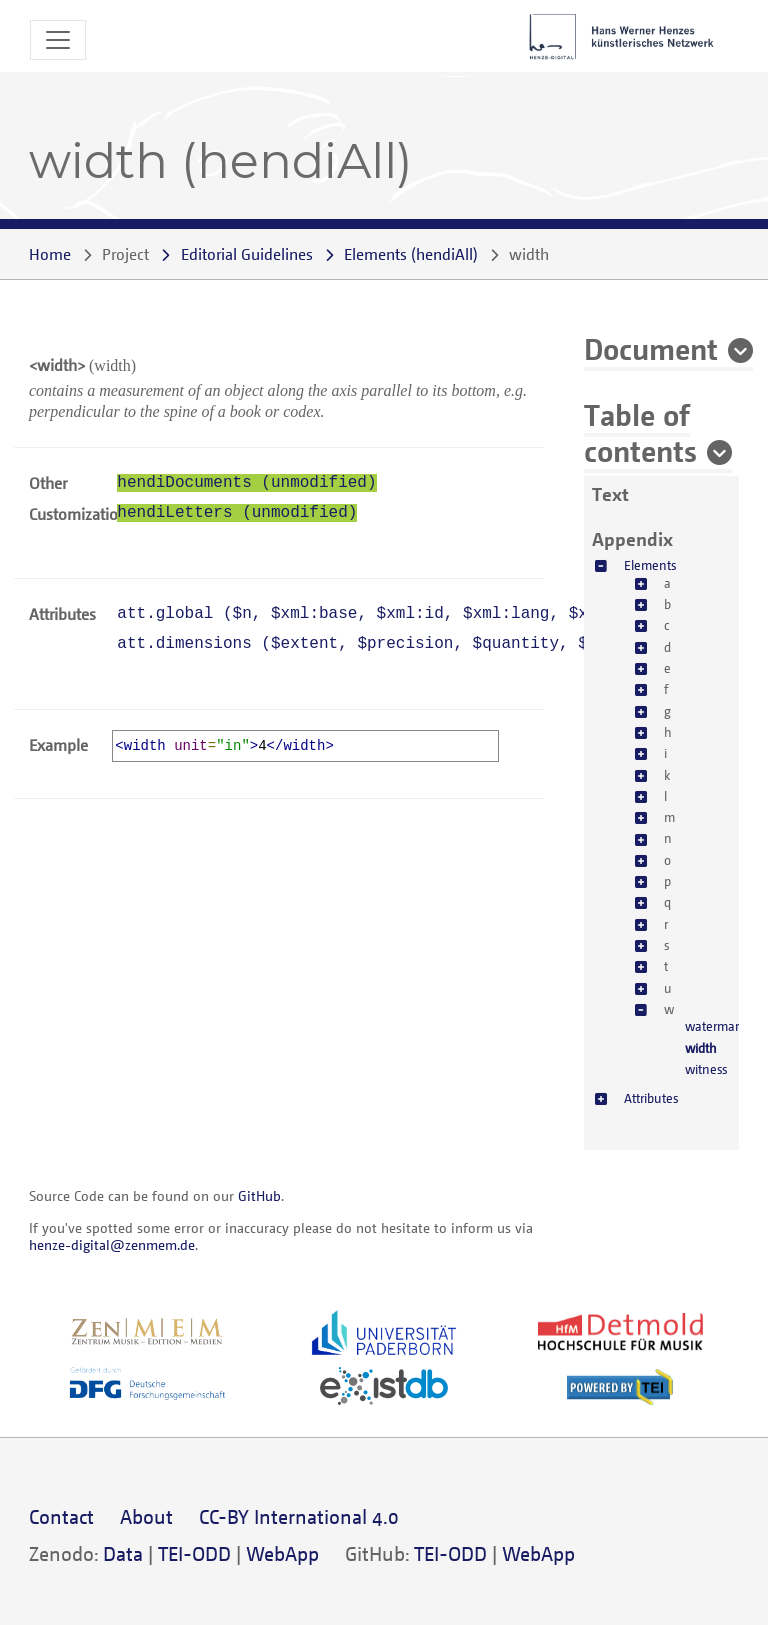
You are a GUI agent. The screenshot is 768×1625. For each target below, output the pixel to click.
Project (125, 254)
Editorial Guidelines (247, 254)
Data (123, 1553)
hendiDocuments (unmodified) (246, 483)
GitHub (259, 1195)
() (411, 254)
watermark (715, 1026)
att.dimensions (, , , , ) (414, 644)
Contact (61, 1516)
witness (706, 1069)
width (701, 1048)
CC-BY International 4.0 (299, 1516)
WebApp (282, 1553)
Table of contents (640, 432)
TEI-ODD (194, 1553)
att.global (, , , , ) (395, 614)
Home (50, 254)
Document (651, 348)
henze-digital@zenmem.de (112, 1244)
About (146, 1516)
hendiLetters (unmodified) (237, 513)
